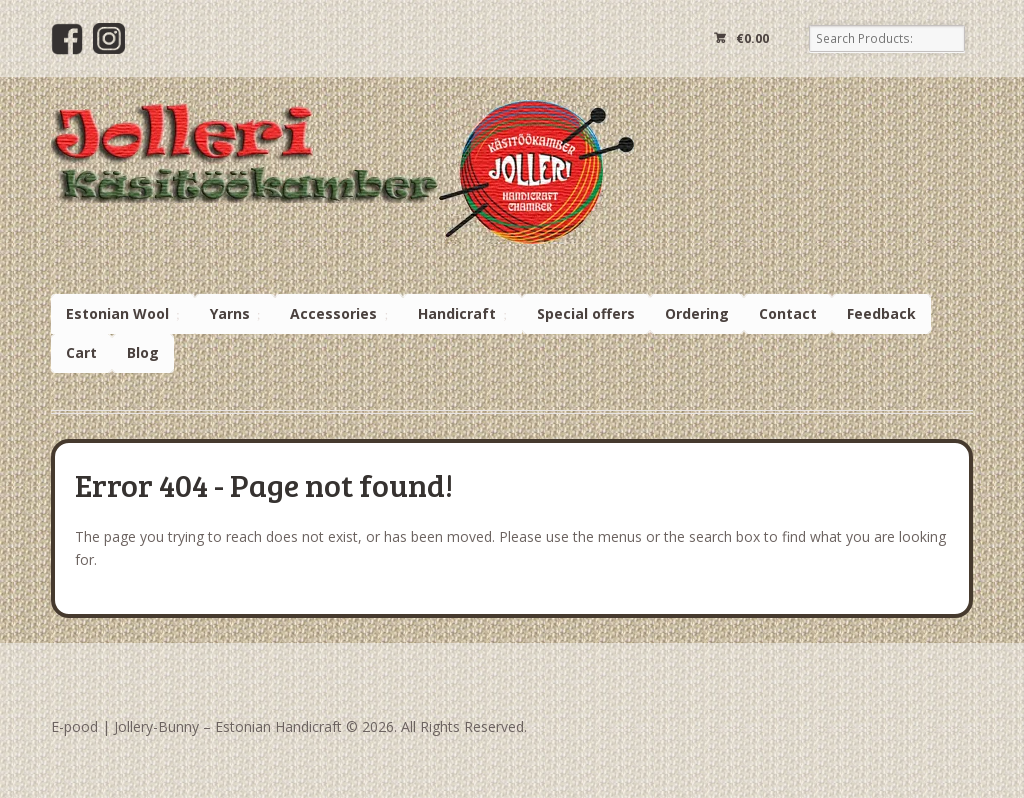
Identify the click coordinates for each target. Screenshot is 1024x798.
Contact (788, 313)
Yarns (230, 313)
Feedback (881, 313)
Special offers (586, 313)
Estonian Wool (117, 313)
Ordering (697, 313)
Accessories (333, 313)
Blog (143, 352)
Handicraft (457, 313)
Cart (81, 352)
